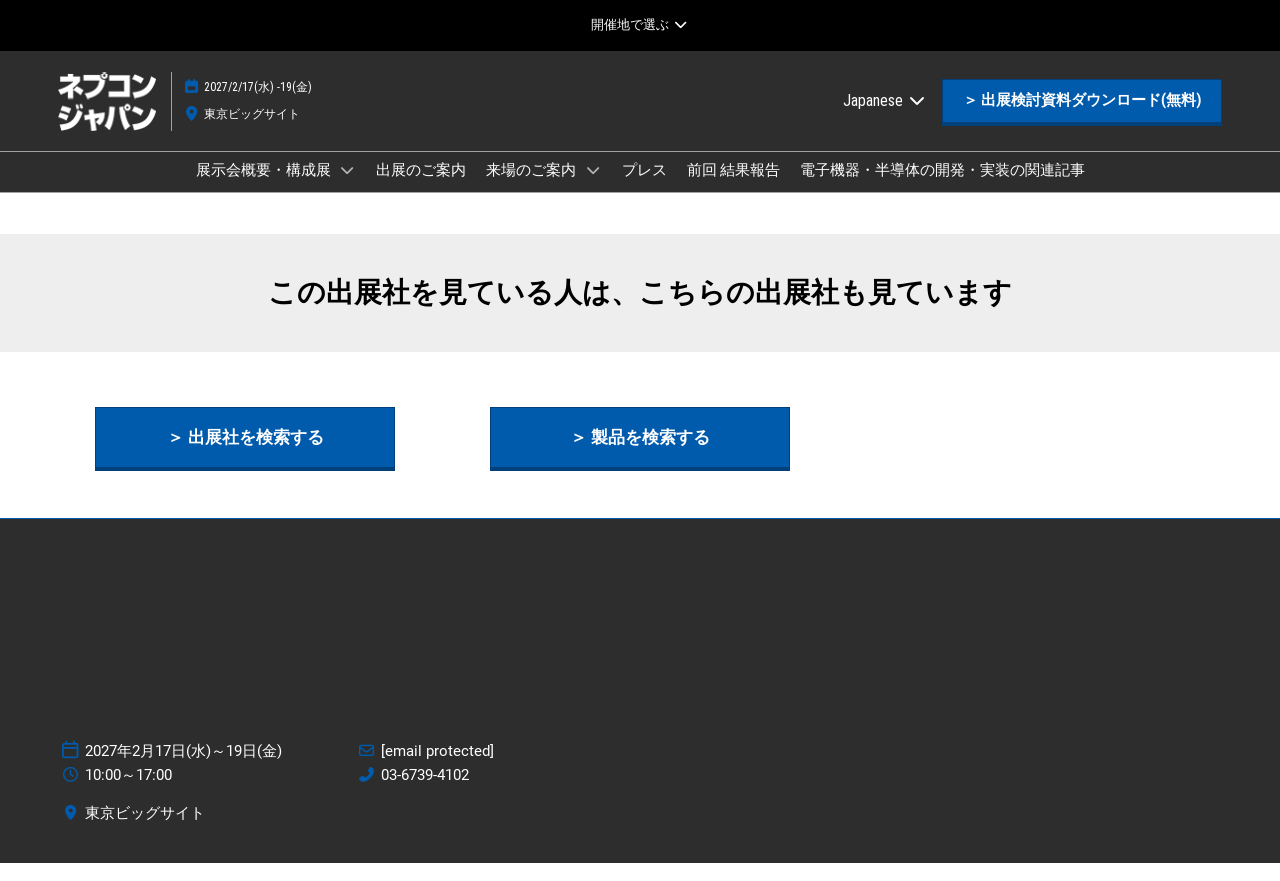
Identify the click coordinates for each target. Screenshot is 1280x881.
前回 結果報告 (733, 189)
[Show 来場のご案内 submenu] (593, 189)
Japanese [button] (885, 119)
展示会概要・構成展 (265, 189)
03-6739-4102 (425, 793)
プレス (644, 189)
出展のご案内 (421, 189)
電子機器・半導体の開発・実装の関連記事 (942, 189)
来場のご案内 (532, 189)
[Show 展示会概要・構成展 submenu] (348, 189)
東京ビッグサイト (252, 133)
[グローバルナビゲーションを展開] (639, 25)
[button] (1082, 120)
